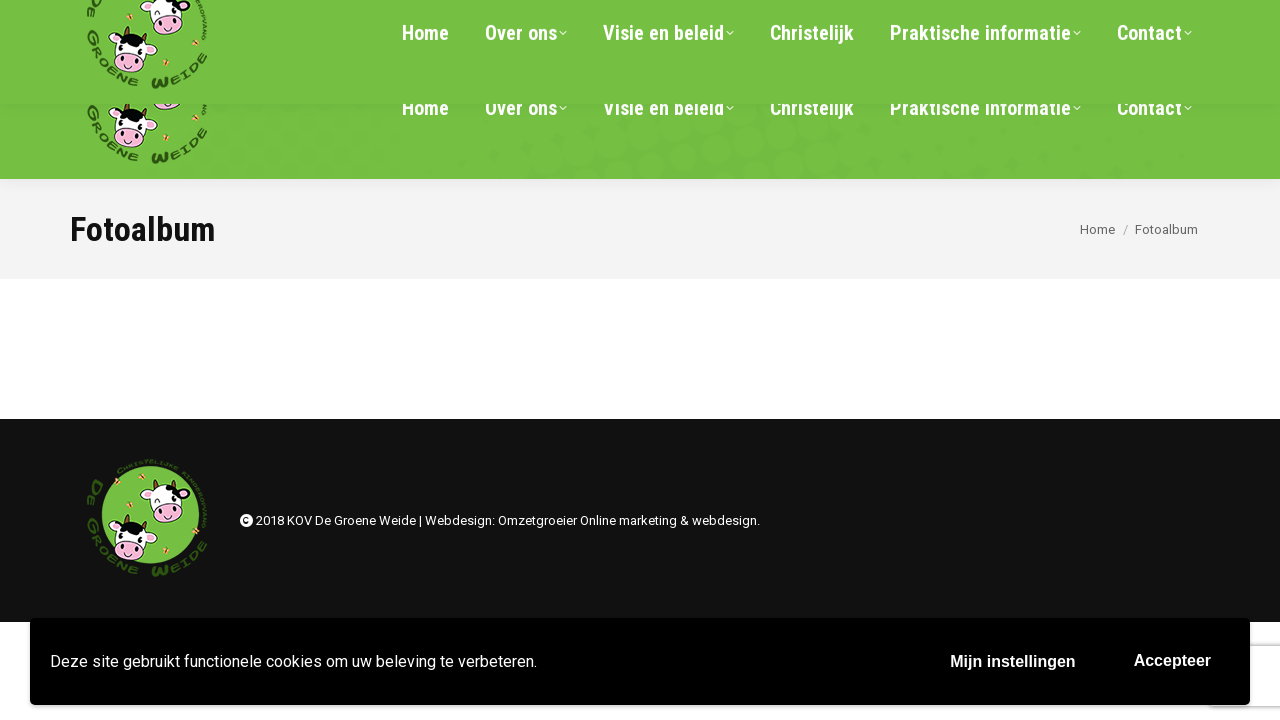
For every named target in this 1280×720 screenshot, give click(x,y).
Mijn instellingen (1012, 661)
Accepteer (1172, 660)
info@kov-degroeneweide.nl (366, 18)
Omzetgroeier (537, 520)
